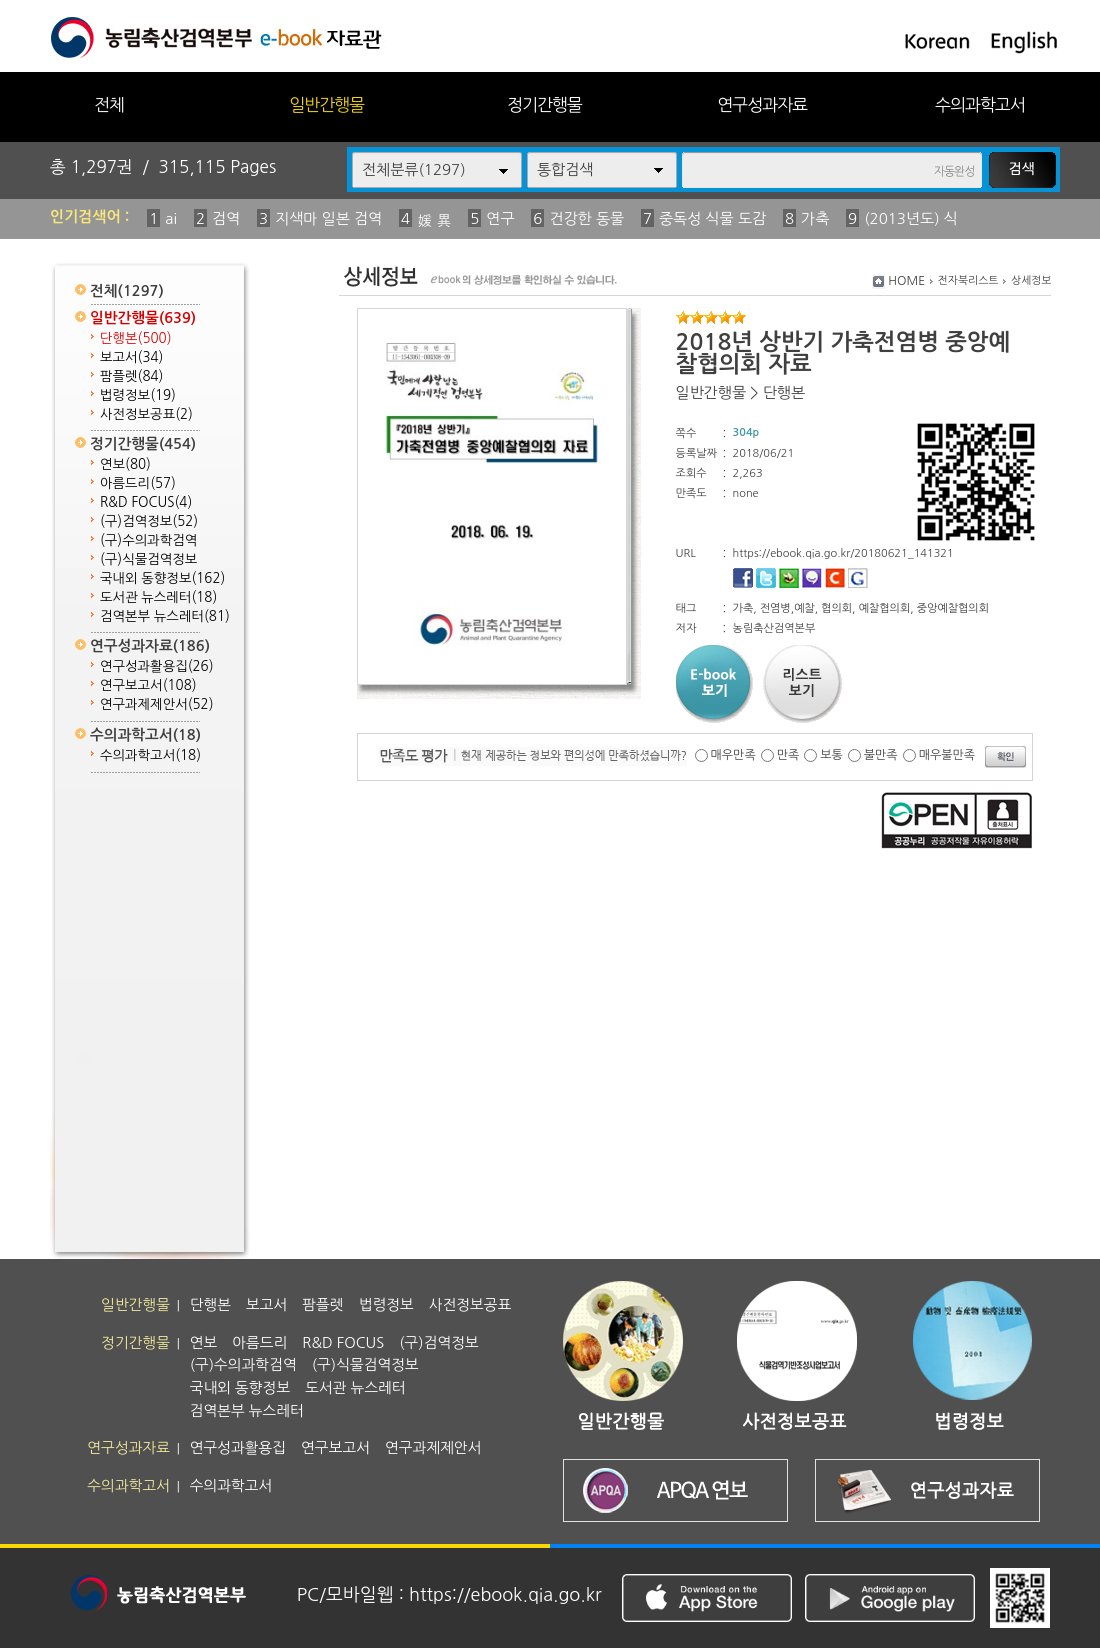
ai (171, 218)
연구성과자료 (762, 104)
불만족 (881, 755)
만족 (788, 755)
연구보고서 (148, 685)
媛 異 (434, 220)
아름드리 (138, 483)
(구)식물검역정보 (148, 559)
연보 (125, 464)
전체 (109, 104)
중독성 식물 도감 (712, 218)
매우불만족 (947, 755)
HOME (906, 281)
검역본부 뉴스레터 (165, 616)
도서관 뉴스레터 (158, 597)
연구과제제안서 (157, 704)
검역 (226, 218)
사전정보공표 (146, 414)
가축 (815, 218)
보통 (831, 755)
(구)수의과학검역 (148, 540)
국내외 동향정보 (162, 578)
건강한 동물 (586, 218)
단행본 (136, 338)
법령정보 (138, 395)
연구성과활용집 (157, 666)
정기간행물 (544, 104)
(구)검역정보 (149, 521)
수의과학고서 (980, 104)
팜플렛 (131, 376)
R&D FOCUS (146, 502)
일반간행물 (326, 104)
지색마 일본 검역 (328, 218)
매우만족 (733, 755)
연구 (500, 218)
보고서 (131, 357)
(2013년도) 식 (911, 218)
